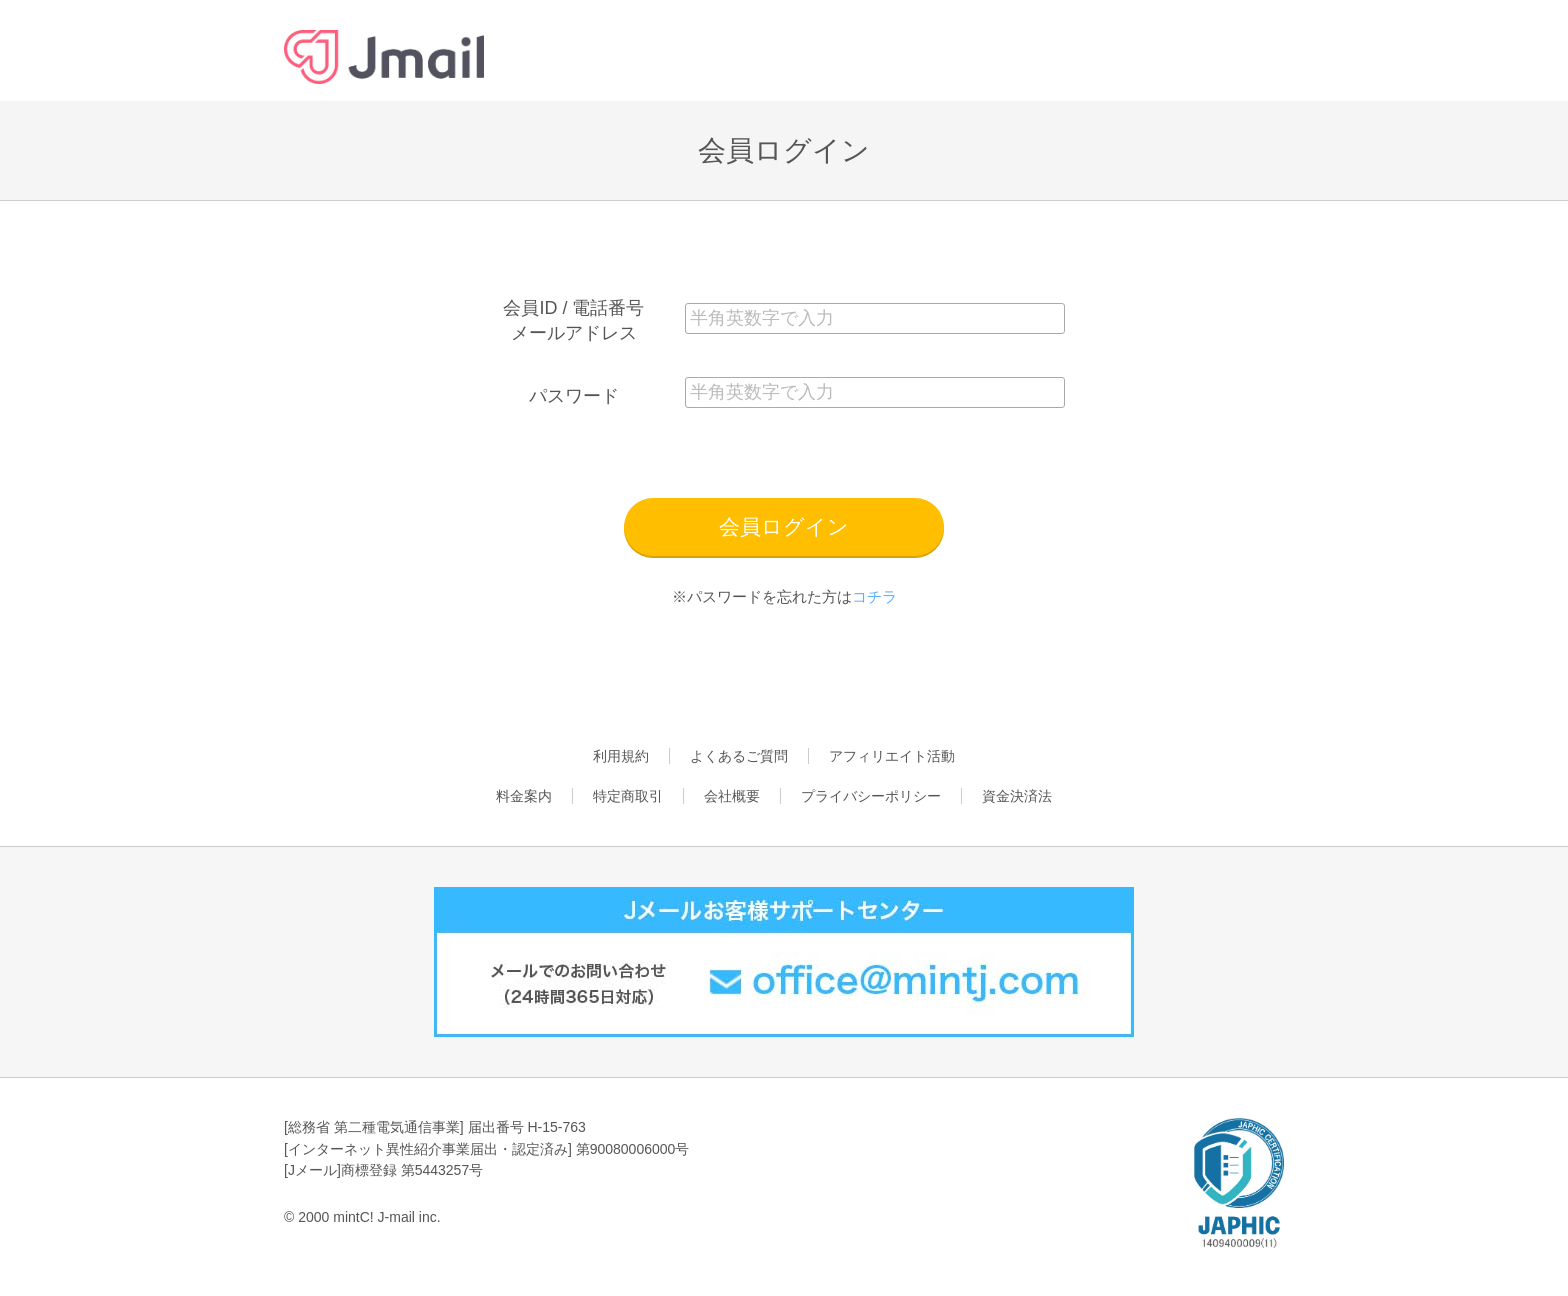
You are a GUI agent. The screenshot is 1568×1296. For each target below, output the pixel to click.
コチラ (874, 596)
